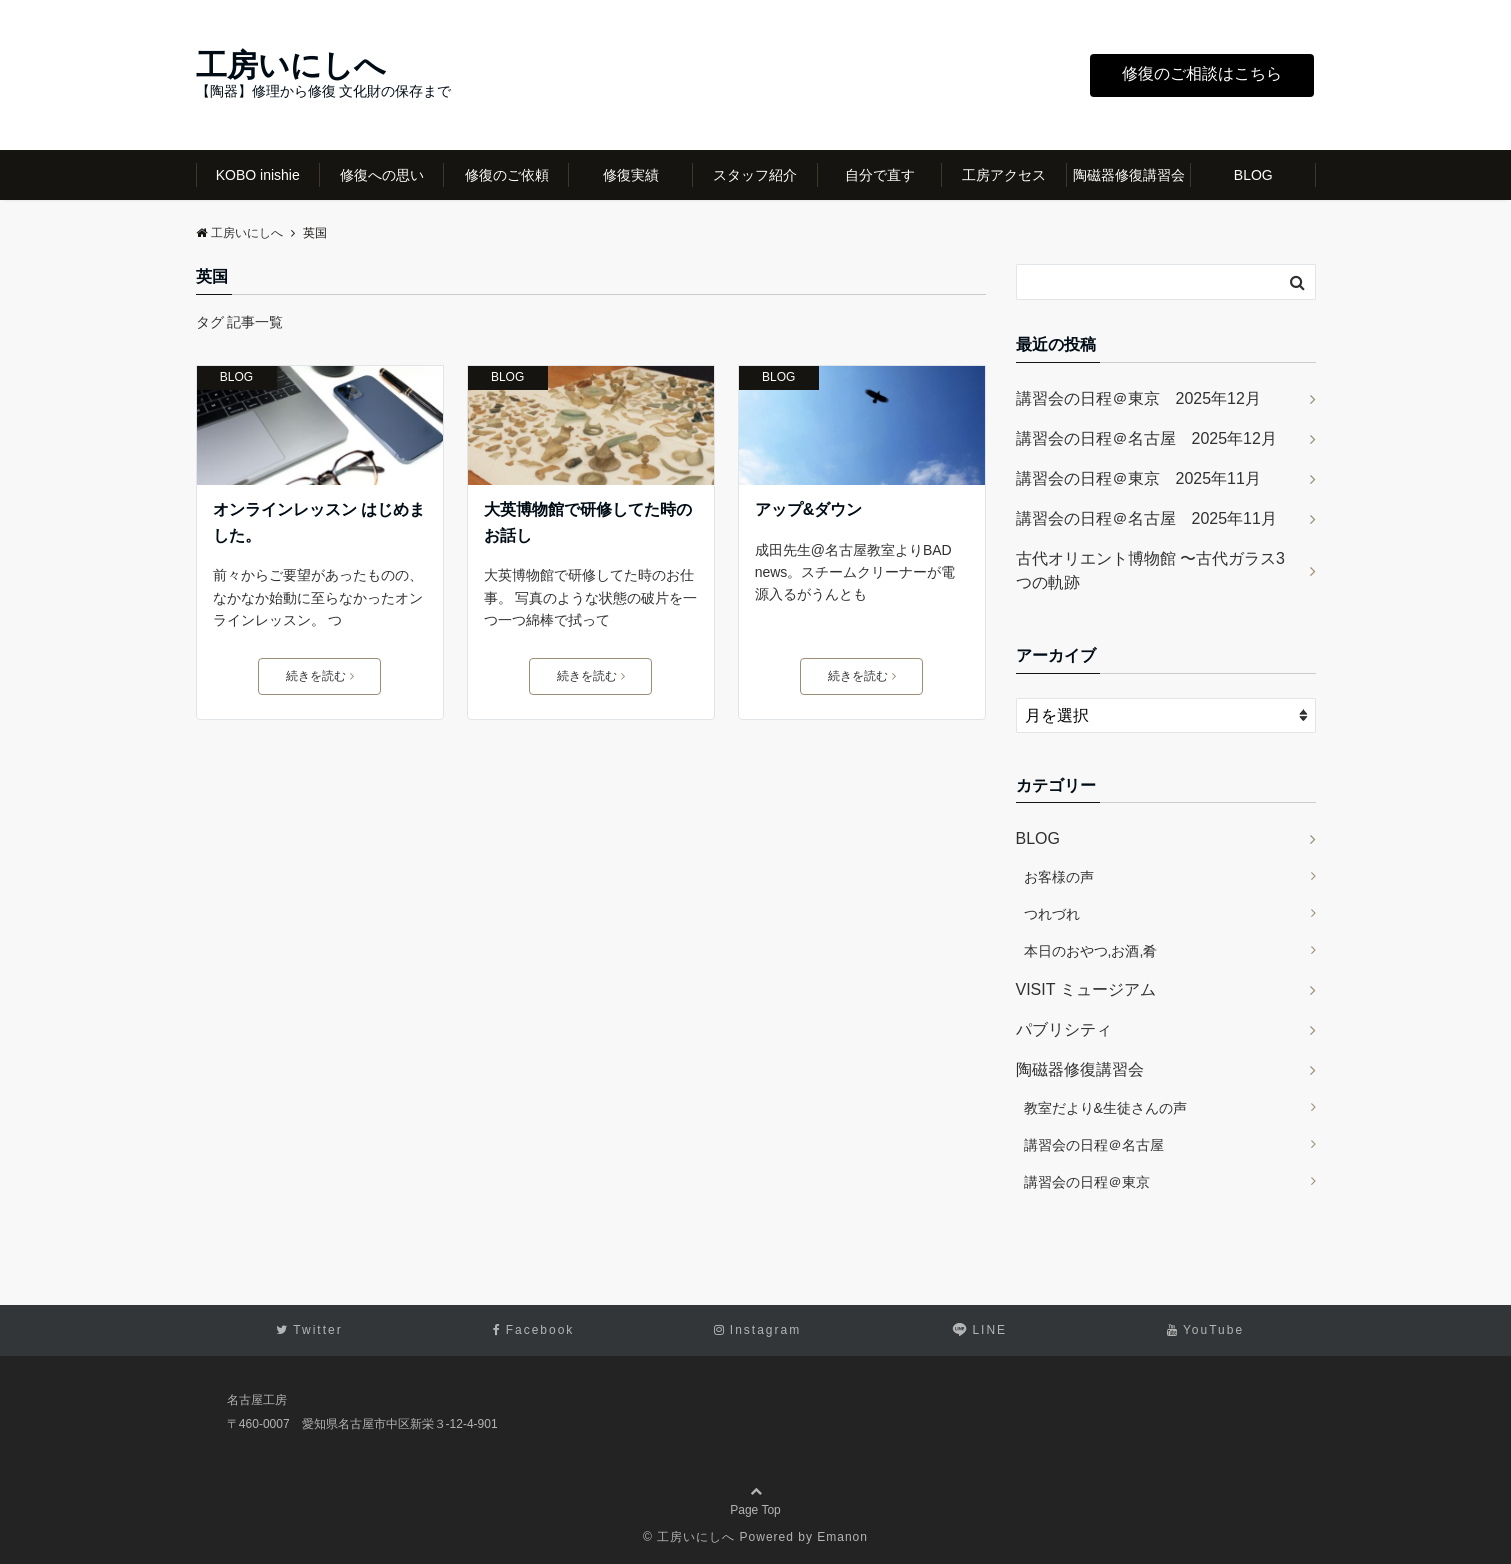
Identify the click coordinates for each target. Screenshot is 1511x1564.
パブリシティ (1064, 1029)
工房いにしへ (291, 65)
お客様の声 (1059, 877)
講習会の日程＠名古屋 (1094, 1145)
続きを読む (320, 676)
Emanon (842, 1537)
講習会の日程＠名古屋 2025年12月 (1146, 438)
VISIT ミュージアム (1086, 989)
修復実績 (631, 175)
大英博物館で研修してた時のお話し (588, 522)
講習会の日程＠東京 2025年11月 (1138, 478)
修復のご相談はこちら (1202, 73)
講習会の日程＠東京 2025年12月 (1138, 398)
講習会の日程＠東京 (1087, 1182)
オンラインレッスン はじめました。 (319, 522)
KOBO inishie (258, 175)
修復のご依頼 (507, 175)
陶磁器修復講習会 (1129, 175)
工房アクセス (1004, 175)
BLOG (1253, 175)
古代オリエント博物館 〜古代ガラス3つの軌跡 (1150, 570)
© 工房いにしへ (689, 1537)
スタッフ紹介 (755, 175)
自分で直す (880, 175)
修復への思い (382, 175)
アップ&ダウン (809, 509)
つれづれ (1052, 914)
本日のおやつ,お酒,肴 (1091, 951)
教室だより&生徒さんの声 (1105, 1108)
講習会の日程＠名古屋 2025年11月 (1146, 518)
